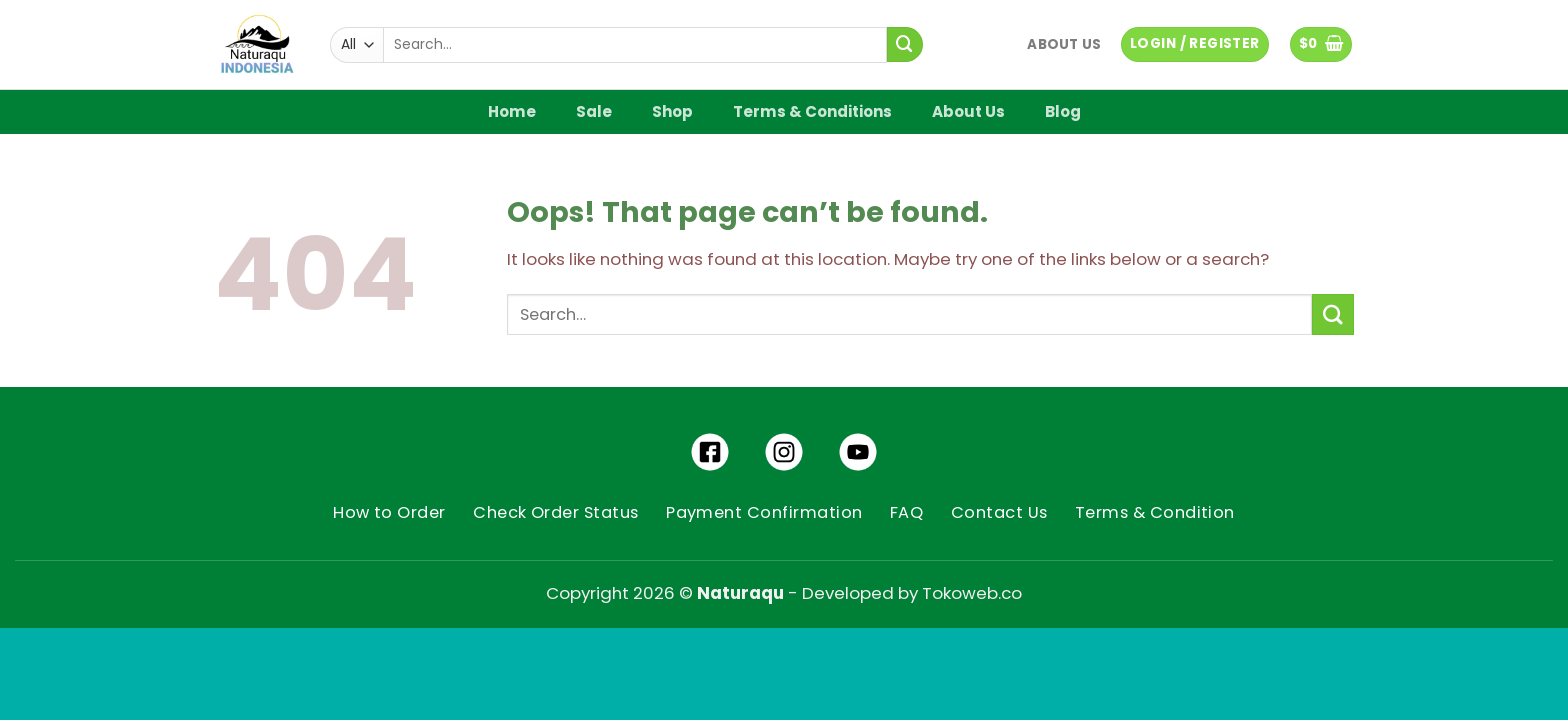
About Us (1064, 44)
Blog (1063, 111)
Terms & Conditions (812, 111)
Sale (594, 111)
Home (512, 111)
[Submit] (905, 44)
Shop (672, 111)
